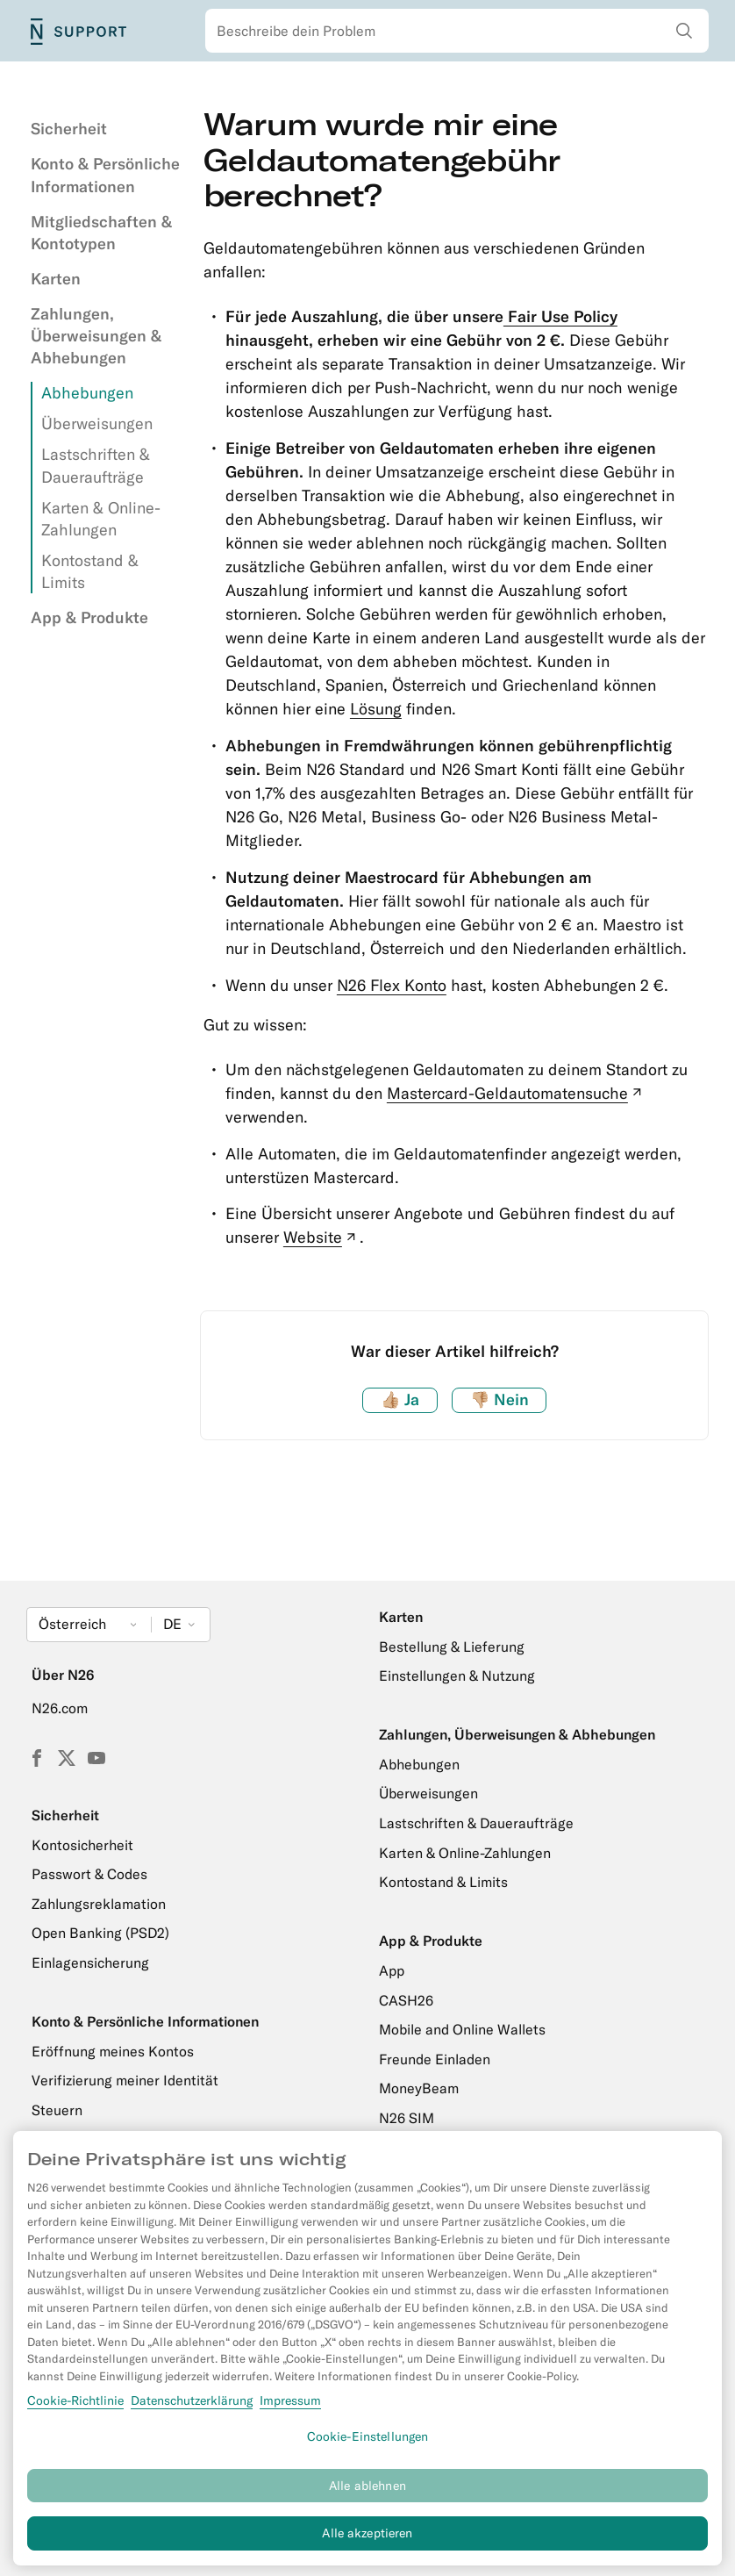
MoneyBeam (419, 2088)
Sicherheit (69, 128)
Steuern (57, 2110)
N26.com (60, 1708)
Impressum (290, 2408)
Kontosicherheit (82, 1845)
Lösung (376, 709)
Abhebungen (87, 393)
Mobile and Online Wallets (462, 2029)
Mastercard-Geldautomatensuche (516, 1093)
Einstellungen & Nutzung (457, 1675)
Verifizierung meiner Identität (125, 2080)
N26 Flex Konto (391, 985)
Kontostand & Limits (443, 1882)
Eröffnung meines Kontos (113, 2051)
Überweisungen (97, 423)
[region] (367, 2356)
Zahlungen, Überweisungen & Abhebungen (96, 336)
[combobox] (457, 31)
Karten (56, 279)
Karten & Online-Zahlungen (465, 1853)
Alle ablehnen (367, 2493)
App (391, 1970)
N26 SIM (406, 2118)
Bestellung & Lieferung (451, 1646)
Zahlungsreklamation (99, 1903)
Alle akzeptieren (367, 2542)
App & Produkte (89, 617)
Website (321, 1237)
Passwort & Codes (89, 1874)
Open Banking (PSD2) (100, 1932)
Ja (400, 1399)
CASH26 (406, 2000)
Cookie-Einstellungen (368, 2444)
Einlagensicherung (90, 1962)
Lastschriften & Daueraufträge (476, 1823)
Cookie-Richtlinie (75, 2408)
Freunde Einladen (434, 2059)
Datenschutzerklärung (192, 2408)
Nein (499, 1399)
